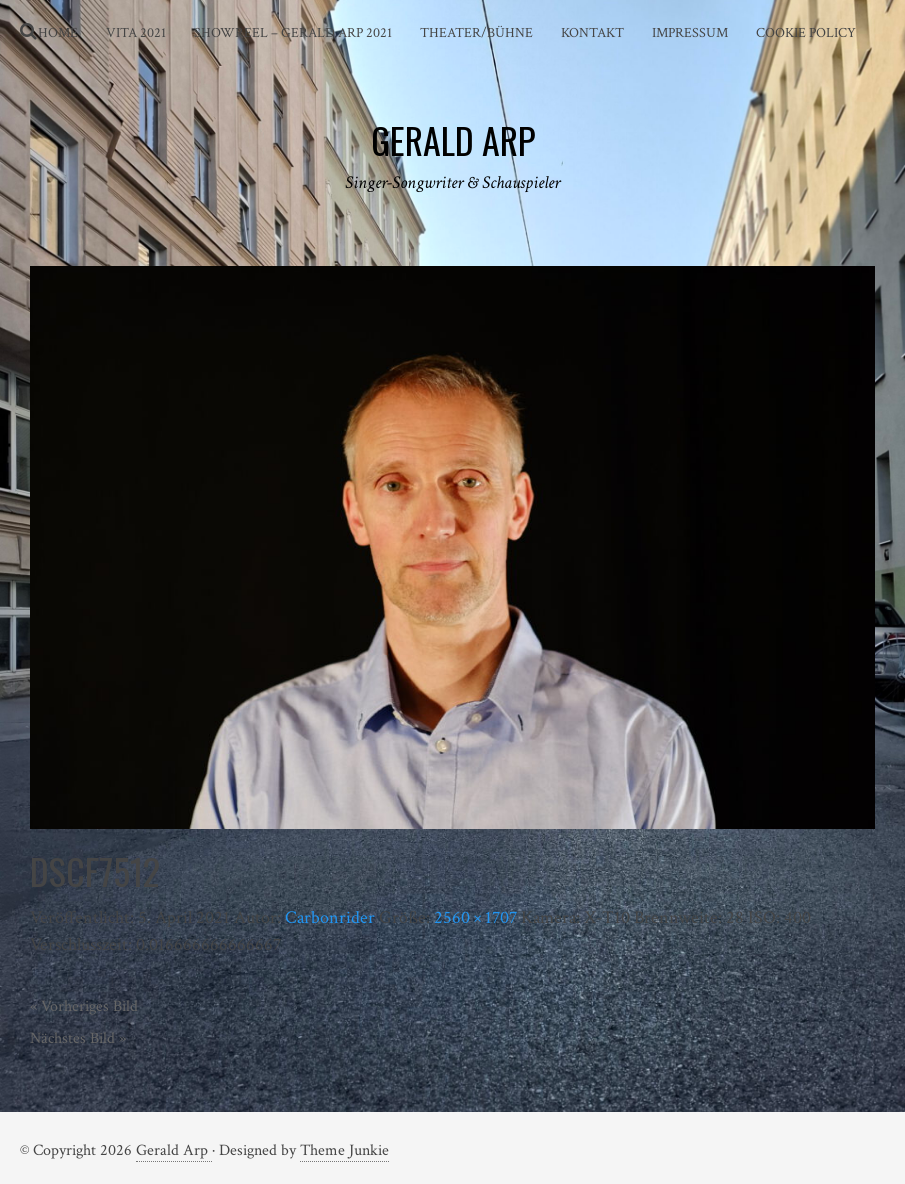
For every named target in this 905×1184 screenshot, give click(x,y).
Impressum (690, 33)
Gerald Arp (174, 1150)
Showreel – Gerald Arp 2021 (293, 33)
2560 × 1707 (475, 917)
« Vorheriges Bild (84, 1006)
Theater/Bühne (476, 33)
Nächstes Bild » (78, 1038)
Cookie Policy (806, 33)
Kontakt (592, 33)
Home (58, 33)
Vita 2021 (136, 33)
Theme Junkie (344, 1150)
